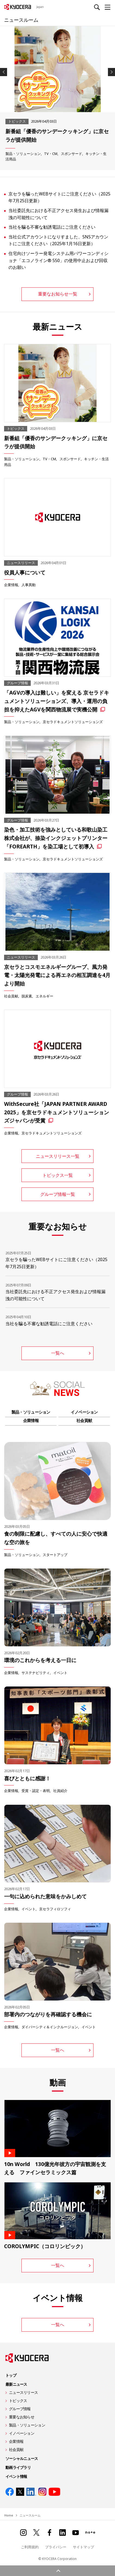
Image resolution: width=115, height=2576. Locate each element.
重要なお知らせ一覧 (57, 294)
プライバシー (55, 2546)
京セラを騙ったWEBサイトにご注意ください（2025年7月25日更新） (59, 197)
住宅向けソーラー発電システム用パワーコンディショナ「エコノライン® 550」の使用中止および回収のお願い (58, 260)
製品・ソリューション (23, 153)
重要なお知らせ (21, 2416)
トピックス (18, 2400)
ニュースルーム (21, 20)
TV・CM (50, 153)
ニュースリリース (23, 2392)
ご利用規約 (30, 2546)
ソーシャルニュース (21, 2458)
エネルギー (44, 996)
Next (111, 72)
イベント (60, 1672)
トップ (10, 2375)
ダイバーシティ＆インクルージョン (49, 2026)
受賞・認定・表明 (35, 1790)
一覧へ (57, 1353)
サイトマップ (83, 2546)
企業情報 (11, 584)
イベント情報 (16, 2476)
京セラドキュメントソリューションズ (73, 721)
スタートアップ (55, 1554)
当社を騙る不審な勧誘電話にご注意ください (51, 227)
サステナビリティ (35, 1672)
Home (8, 2515)
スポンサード (71, 153)
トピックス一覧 (57, 1175)
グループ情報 (20, 2408)
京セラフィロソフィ (55, 1908)
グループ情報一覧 (57, 1194)
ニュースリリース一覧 (57, 1156)
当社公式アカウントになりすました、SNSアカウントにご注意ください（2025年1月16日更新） (58, 240)
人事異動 (28, 584)
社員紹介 (60, 1790)
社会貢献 (11, 996)
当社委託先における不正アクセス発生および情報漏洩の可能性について (58, 213)
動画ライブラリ (18, 2467)
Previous (3, 72)
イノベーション (84, 1412)
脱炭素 (26, 996)
